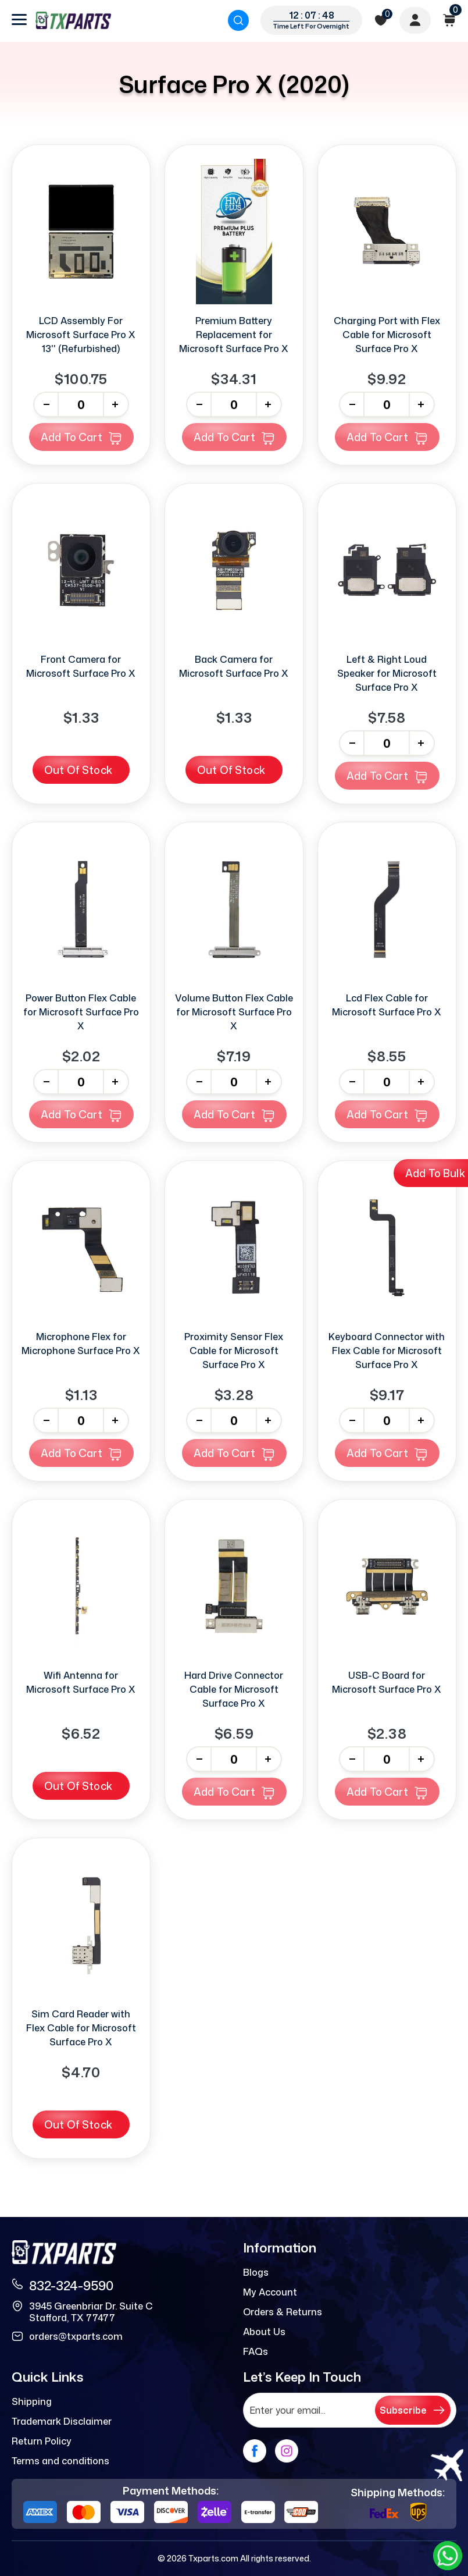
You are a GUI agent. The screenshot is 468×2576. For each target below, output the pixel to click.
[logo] (73, 20)
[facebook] (254, 2451)
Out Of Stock (78, 769)
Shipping (32, 2401)
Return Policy (42, 2441)
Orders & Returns (282, 2312)
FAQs (255, 2351)
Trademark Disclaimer (62, 2421)
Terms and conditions (60, 2461)
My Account (270, 2292)
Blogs (256, 2272)
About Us (264, 2331)
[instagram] (286, 2451)
